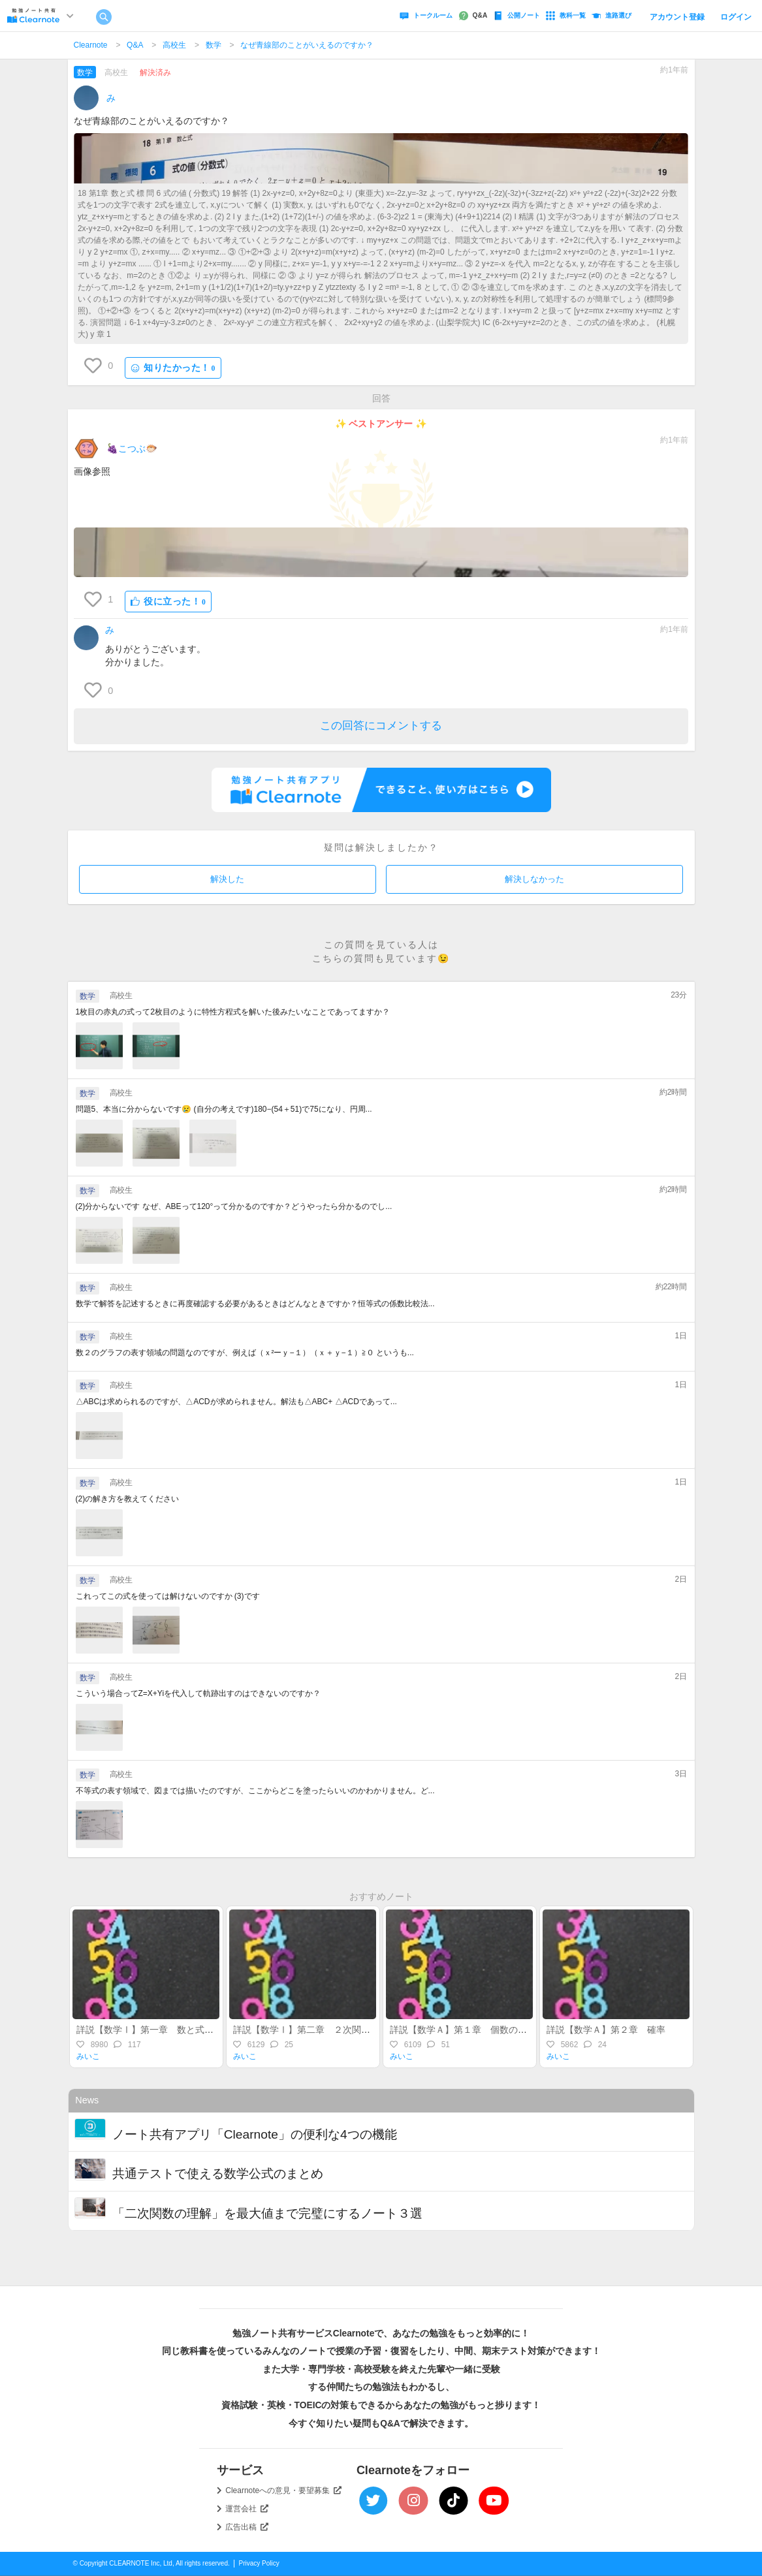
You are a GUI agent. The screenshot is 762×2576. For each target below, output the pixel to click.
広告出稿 (246, 2527)
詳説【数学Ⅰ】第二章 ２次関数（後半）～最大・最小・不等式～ (370, 2029)
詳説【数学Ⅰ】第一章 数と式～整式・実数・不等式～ (190, 2029)
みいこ (88, 2056)
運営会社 (246, 2508)
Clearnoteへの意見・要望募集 (283, 2490)
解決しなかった (534, 879)
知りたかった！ (173, 368)
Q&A (135, 45)
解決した (227, 879)
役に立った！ (168, 601)
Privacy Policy (259, 2563)
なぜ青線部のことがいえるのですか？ (306, 45)
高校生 (174, 45)
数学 (213, 45)
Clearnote (91, 45)
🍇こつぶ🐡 (131, 448)
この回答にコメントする (381, 725)
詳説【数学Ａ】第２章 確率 (611, 2029)
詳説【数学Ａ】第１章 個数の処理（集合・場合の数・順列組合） (527, 2029)
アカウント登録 (677, 17)
